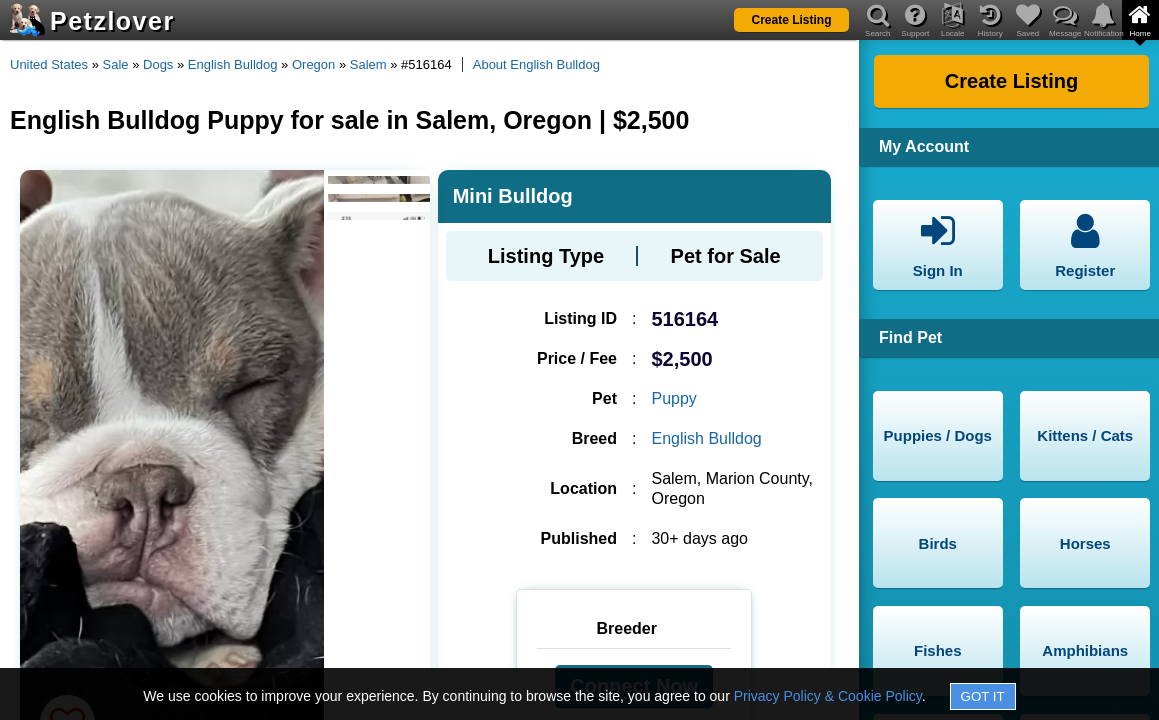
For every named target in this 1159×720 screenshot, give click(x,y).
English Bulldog (233, 64)
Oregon (313, 64)
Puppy (673, 398)
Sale (116, 64)
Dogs (158, 64)
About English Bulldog (536, 64)
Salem (368, 64)
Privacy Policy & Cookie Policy (828, 696)
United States (49, 64)
